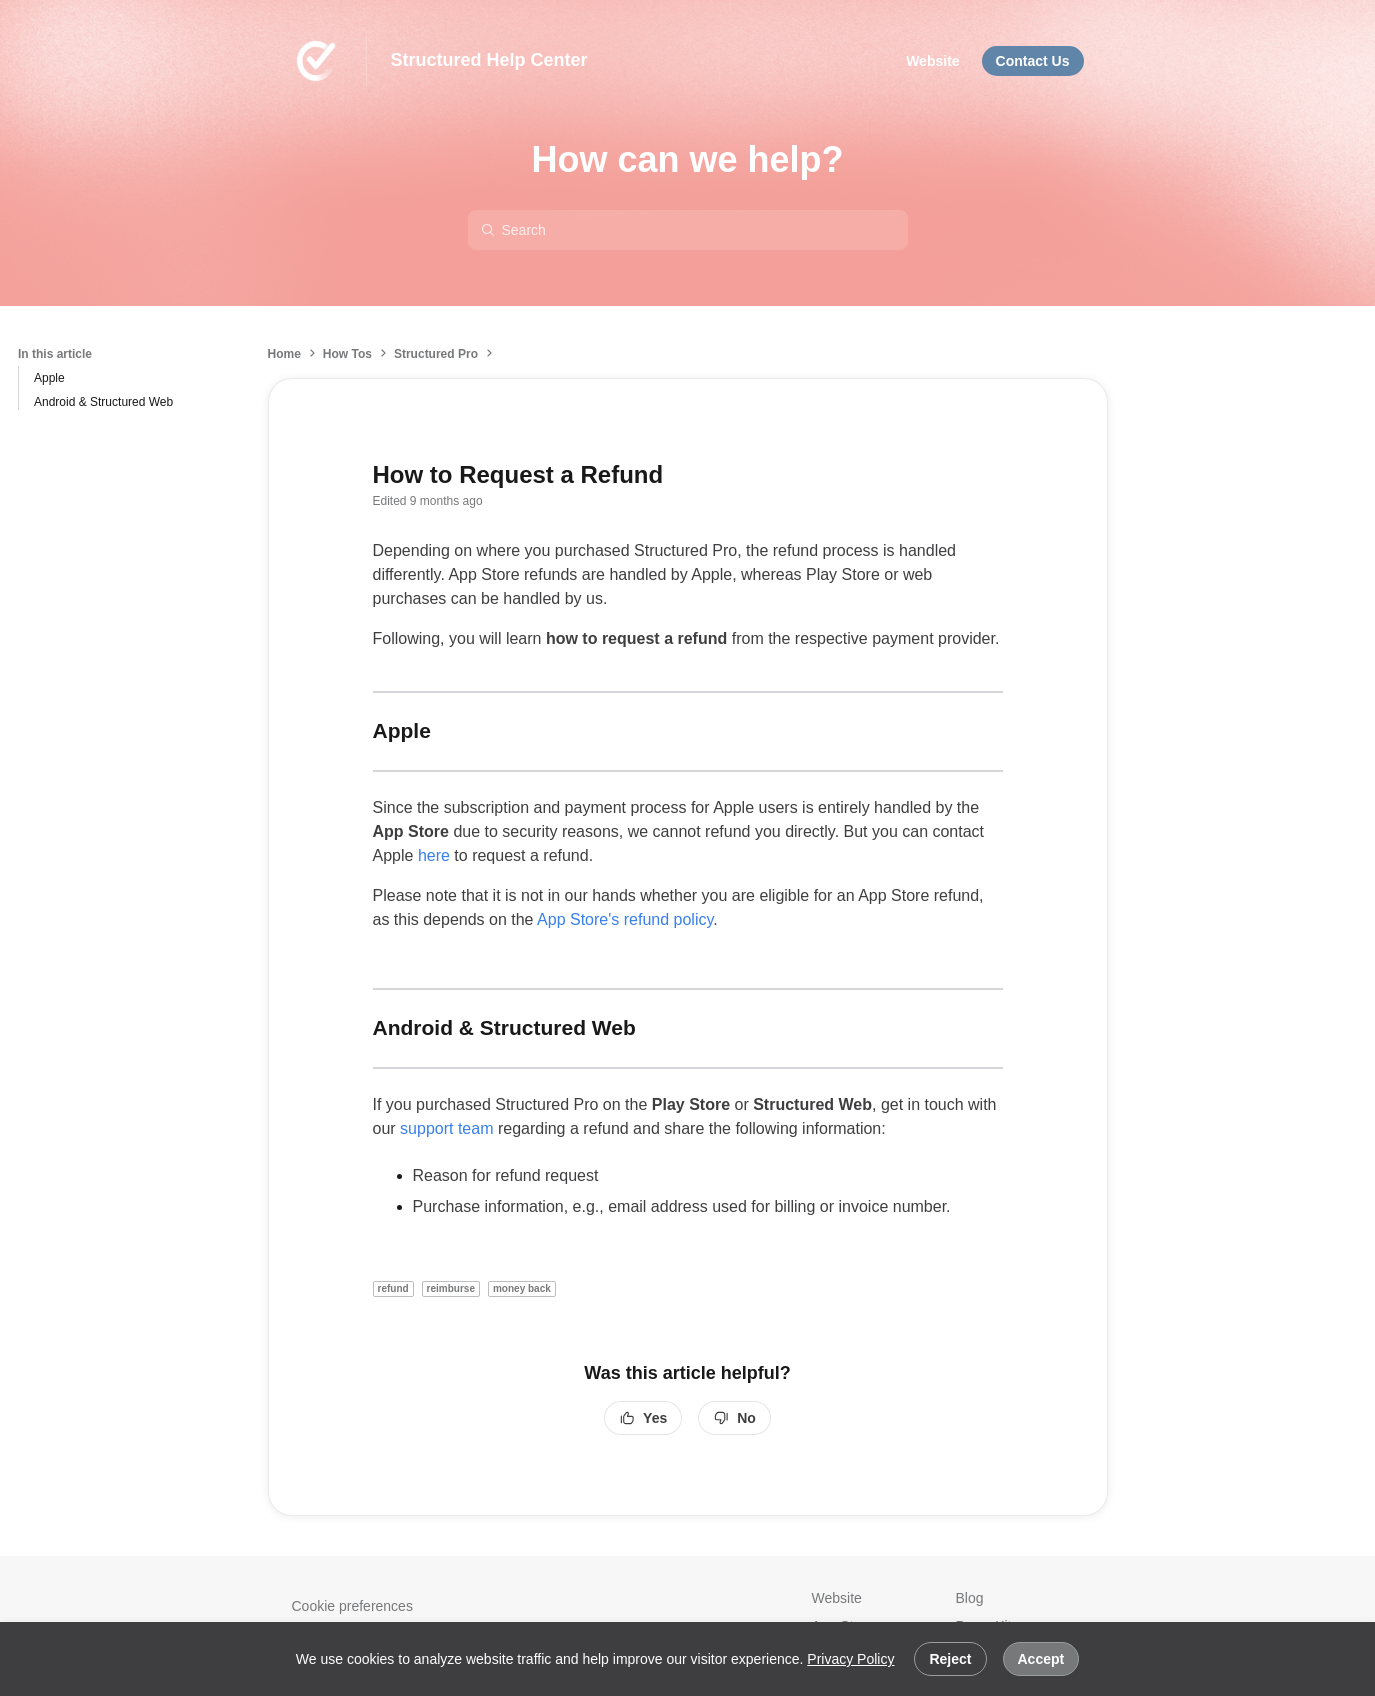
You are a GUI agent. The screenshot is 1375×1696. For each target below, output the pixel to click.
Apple (49, 378)
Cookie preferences (352, 1606)
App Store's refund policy (625, 919)
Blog (970, 1598)
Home (284, 354)
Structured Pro (436, 354)
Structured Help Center (489, 60)
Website (837, 1598)
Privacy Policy (850, 1659)
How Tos (347, 354)
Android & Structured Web (103, 402)
